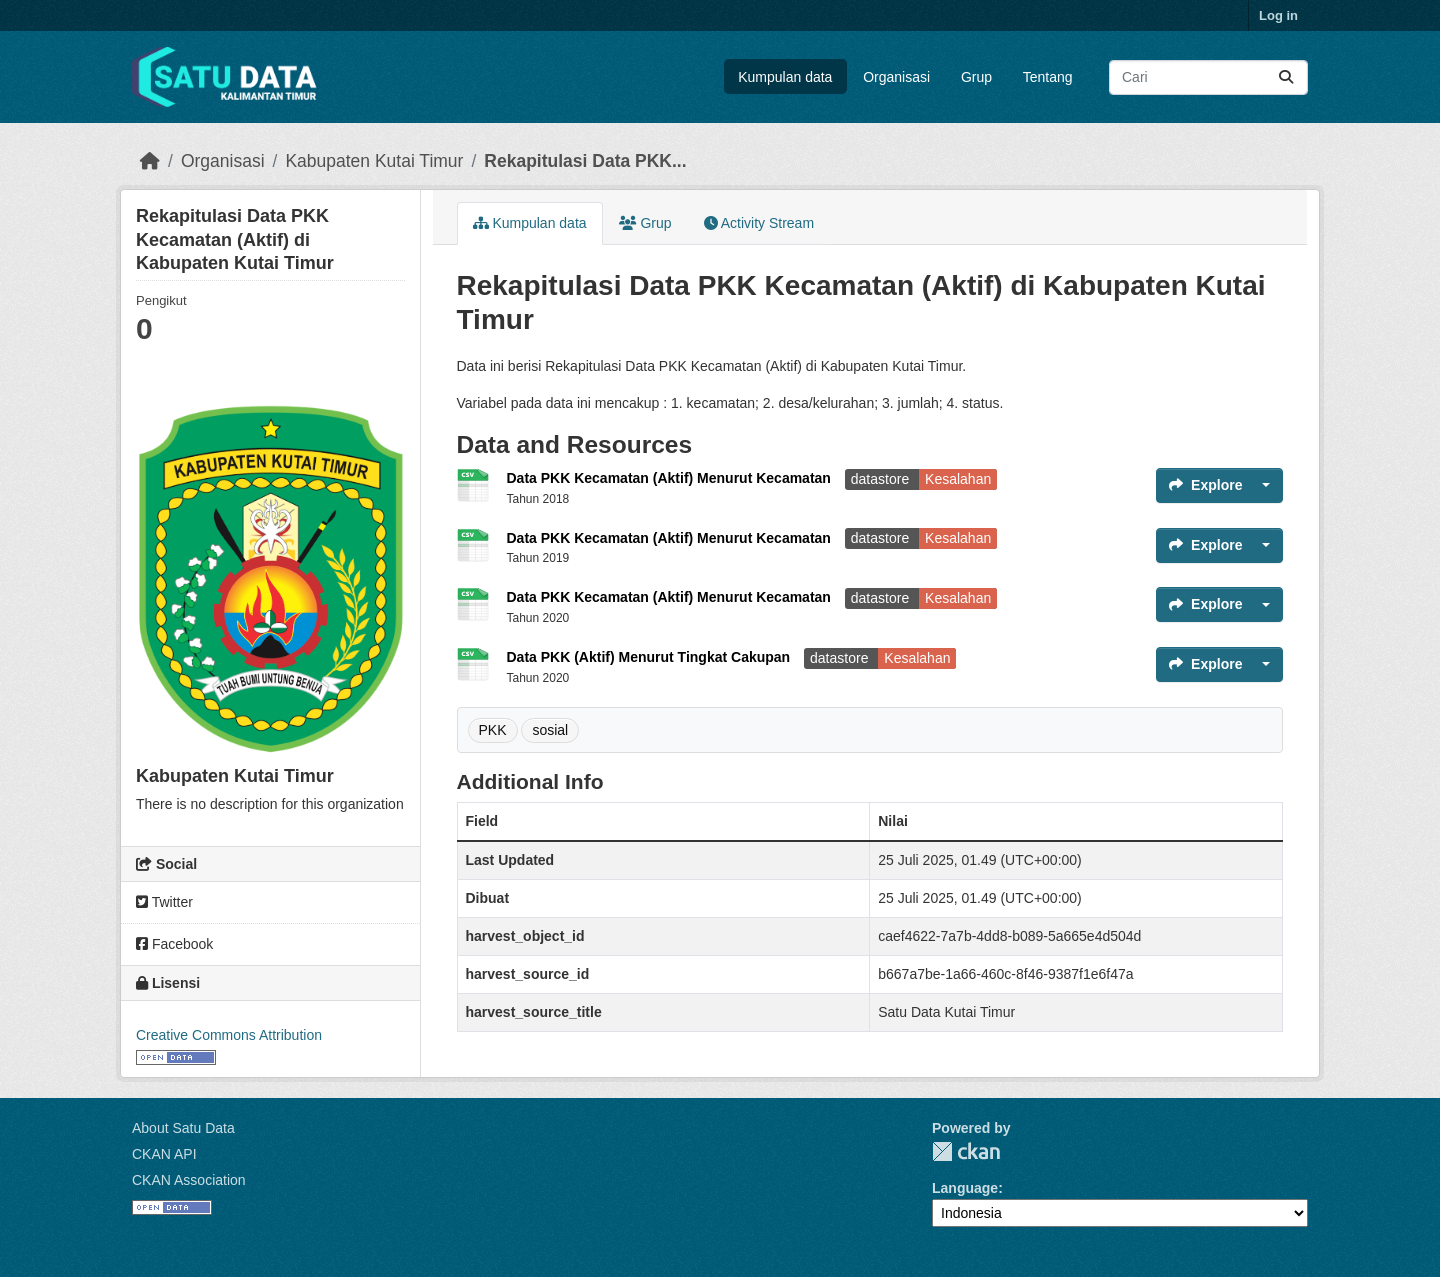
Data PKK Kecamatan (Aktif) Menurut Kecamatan (671, 478)
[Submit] (1286, 77)
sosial (550, 730)
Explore (1205, 485)
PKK (493, 730)
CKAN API (164, 1154)
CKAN (966, 1151)
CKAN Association (189, 1180)
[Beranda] (150, 161)
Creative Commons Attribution (229, 1035)
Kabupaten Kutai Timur (374, 161)
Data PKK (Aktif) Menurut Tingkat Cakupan (651, 657)
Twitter (164, 902)
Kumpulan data (785, 77)
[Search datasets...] (1208, 77)
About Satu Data (183, 1128)
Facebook (174, 944)
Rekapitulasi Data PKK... (585, 161)
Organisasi (896, 77)
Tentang (1048, 77)
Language (965, 1188)
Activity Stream (759, 223)
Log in (1278, 15)
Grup (976, 77)
